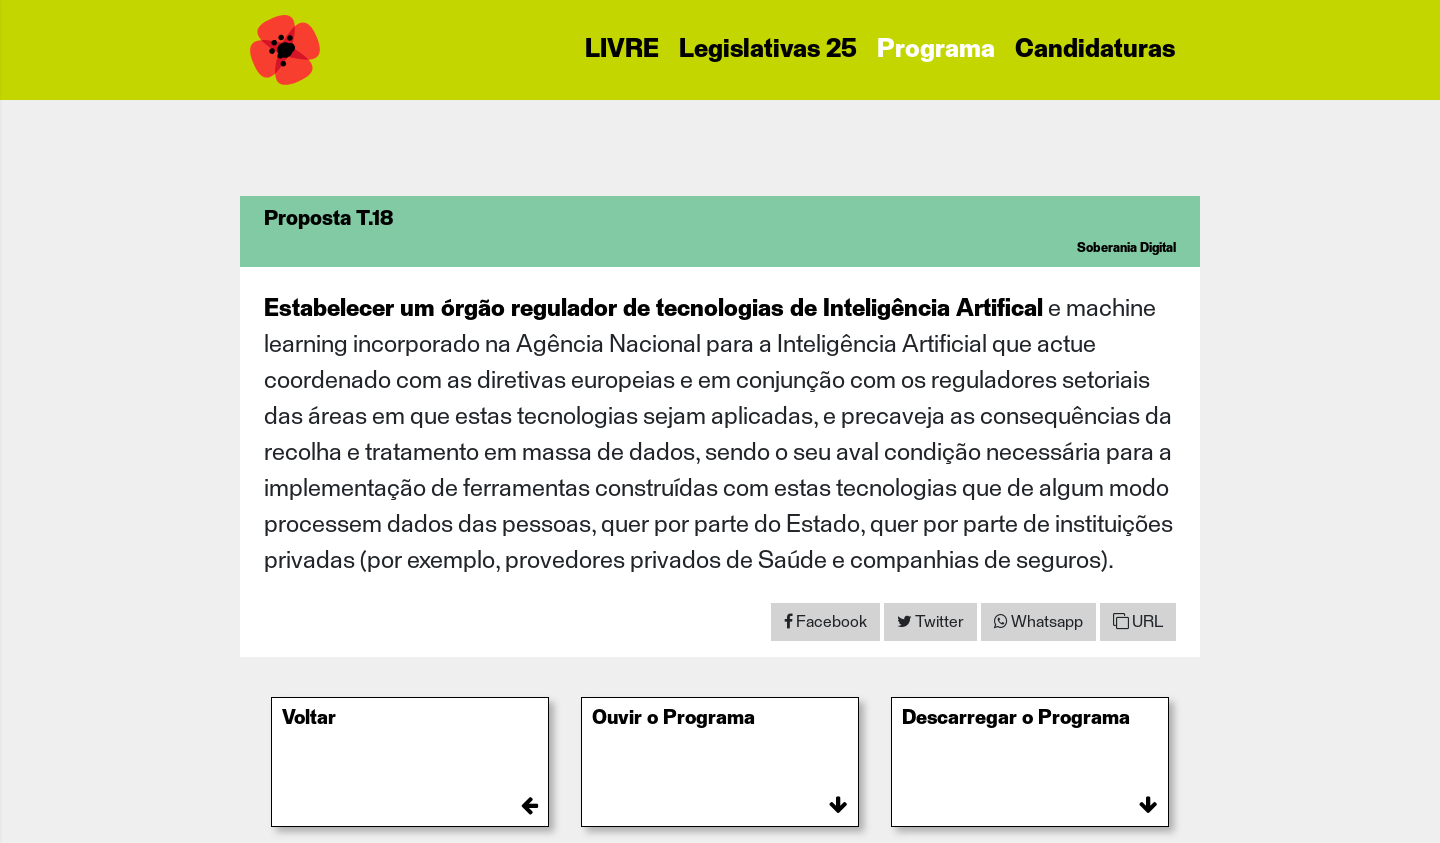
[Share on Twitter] (930, 622)
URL (1138, 621)
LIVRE (622, 50)
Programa (936, 50)
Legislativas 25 (768, 50)
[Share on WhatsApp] (1038, 622)
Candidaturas (1095, 50)
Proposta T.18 (328, 219)
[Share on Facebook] (825, 622)
